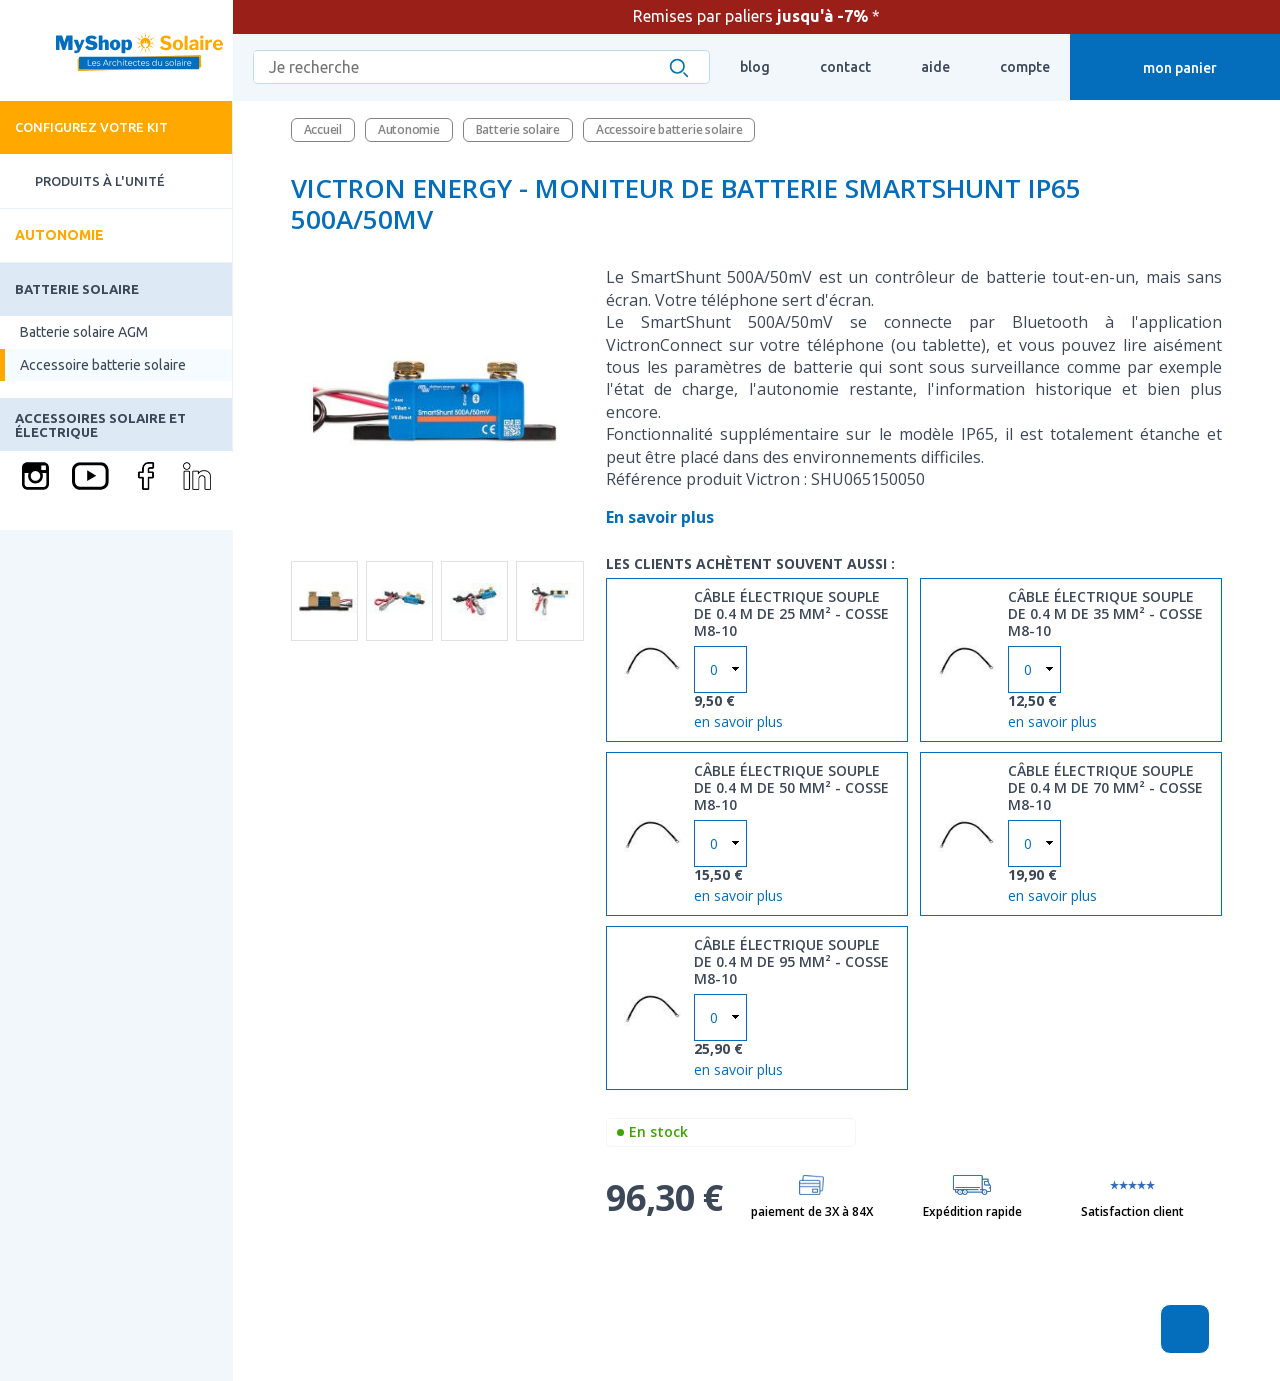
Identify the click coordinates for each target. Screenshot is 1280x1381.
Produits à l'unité (82, 181)
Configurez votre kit (91, 127)
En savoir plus (662, 517)
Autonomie (59, 235)
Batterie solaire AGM (84, 332)
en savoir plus (738, 719)
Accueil (323, 129)
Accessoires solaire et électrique (100, 425)
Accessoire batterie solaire (103, 365)
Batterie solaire (77, 289)
